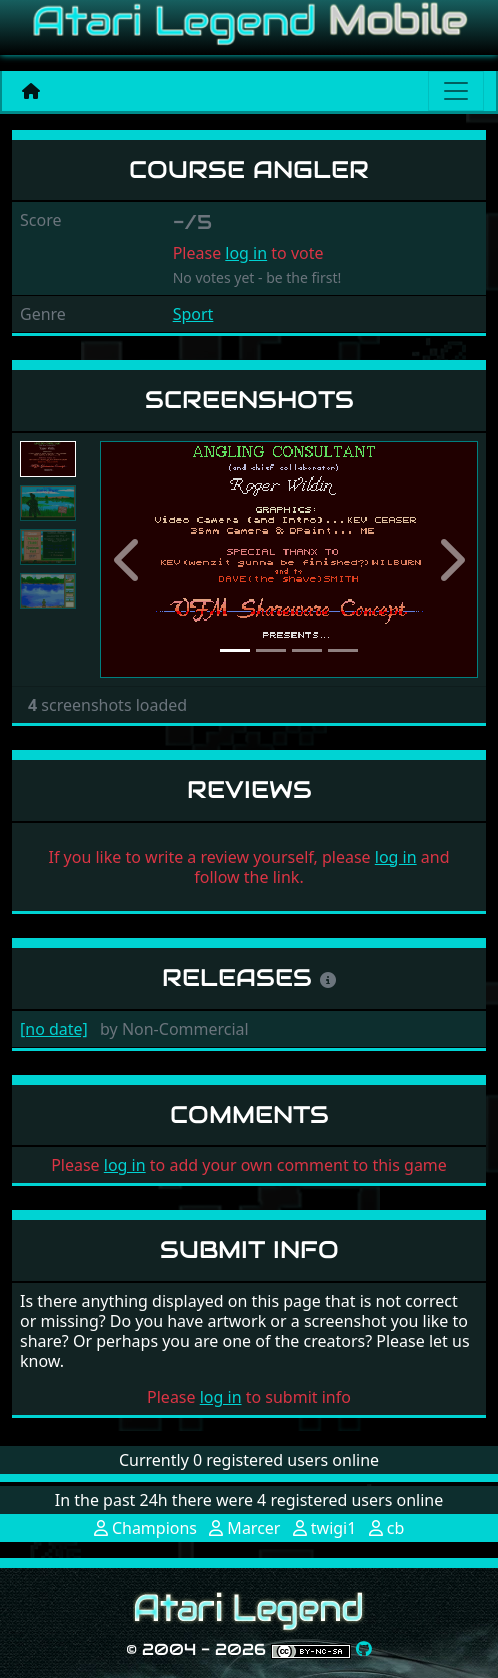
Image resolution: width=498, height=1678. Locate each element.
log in (246, 253)
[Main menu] (456, 91)
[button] (128, 559)
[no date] (54, 1029)
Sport (193, 314)
